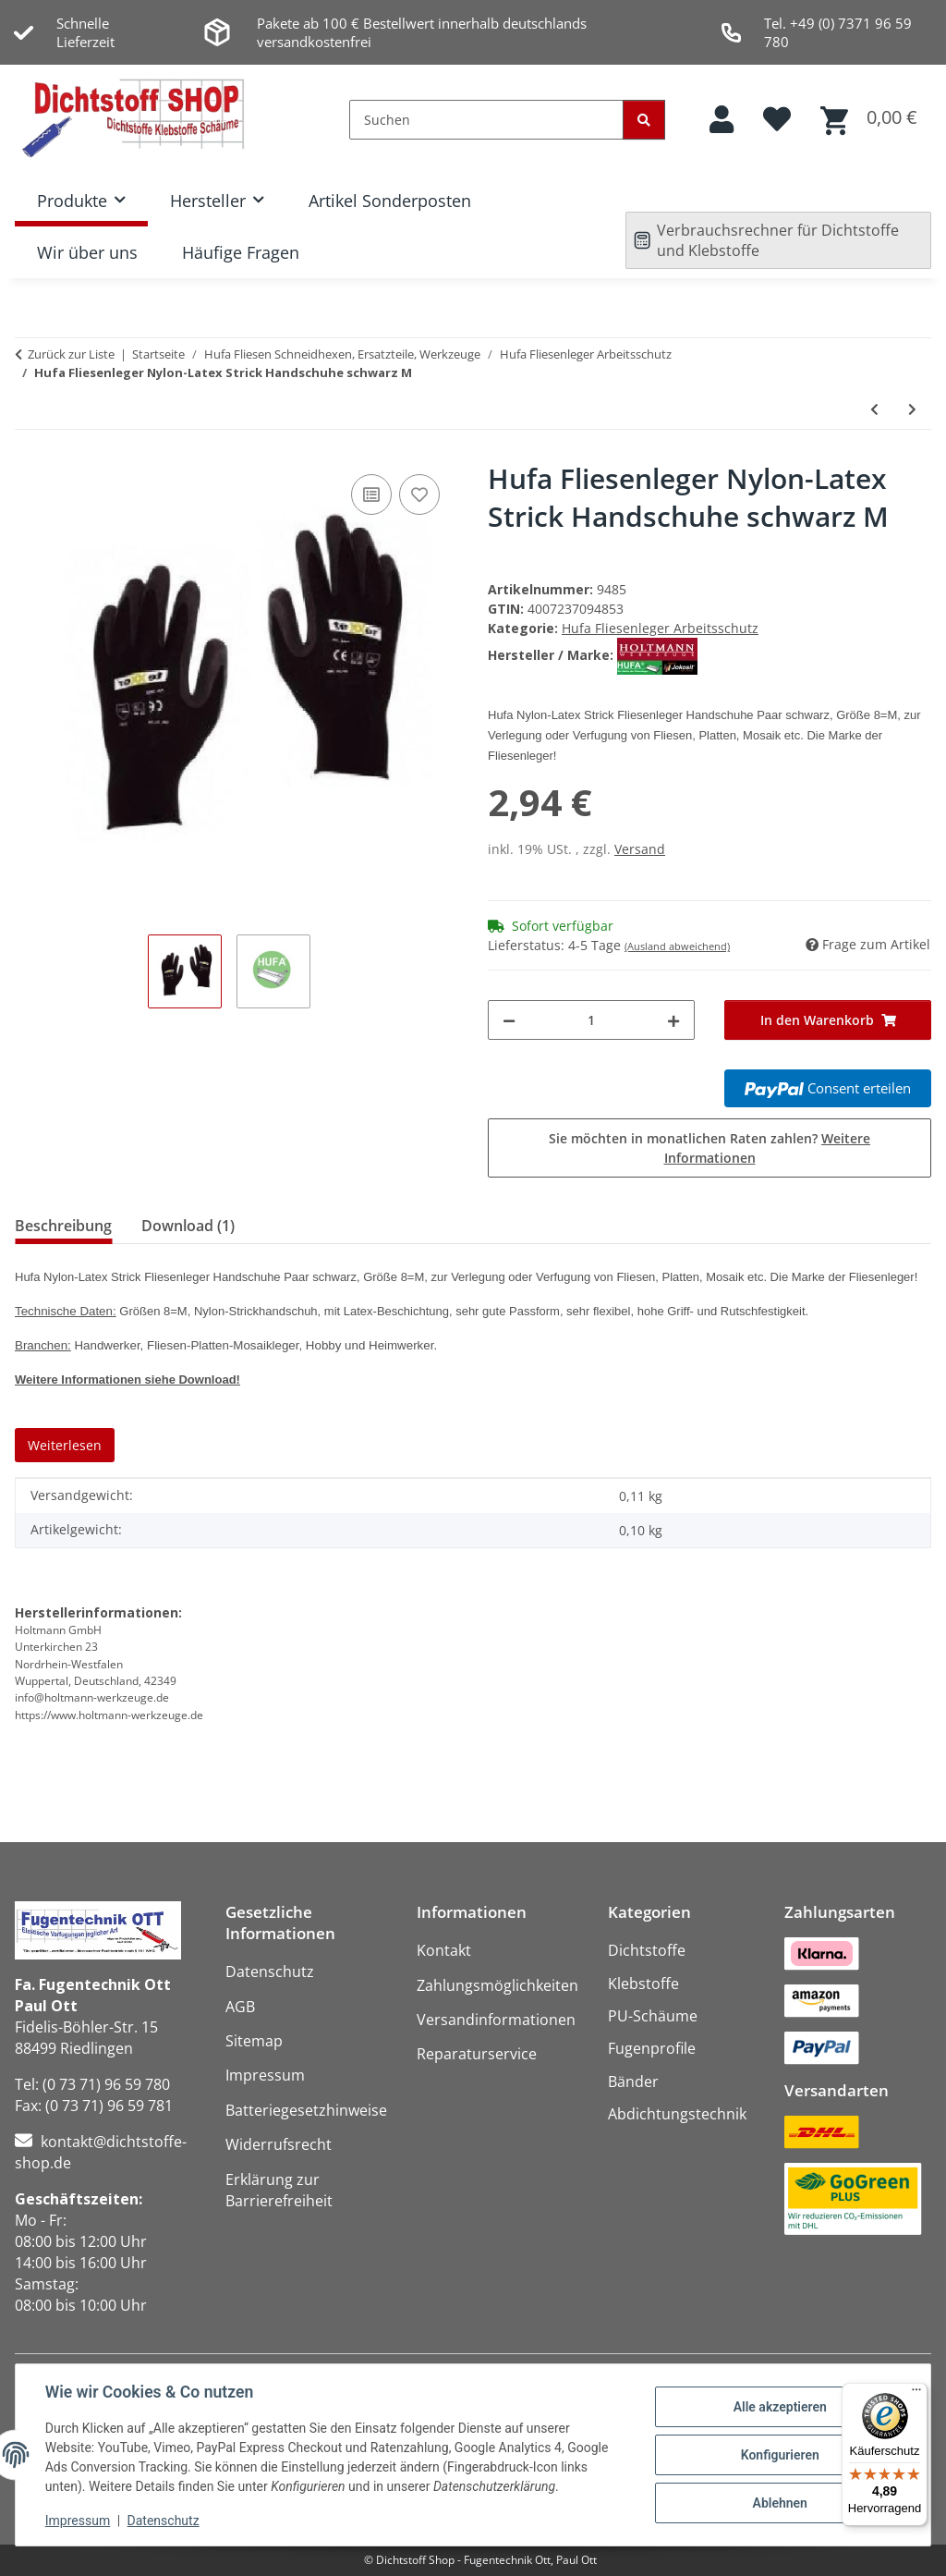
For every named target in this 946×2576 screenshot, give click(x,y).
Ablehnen (779, 2503)
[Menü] (916, 2394)
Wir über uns (87, 252)
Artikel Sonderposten (390, 200)
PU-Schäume (652, 2016)
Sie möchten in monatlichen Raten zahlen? (709, 1147)
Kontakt (444, 1950)
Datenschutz (163, 2520)
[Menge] (591, 1020)
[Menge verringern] (509, 1020)
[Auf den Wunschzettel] (419, 494)
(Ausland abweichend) (677, 946)
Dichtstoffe (646, 1950)
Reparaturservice (477, 2054)
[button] (721, 119)
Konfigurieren (779, 2455)
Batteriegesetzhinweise (306, 2110)
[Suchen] (486, 120)
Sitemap (254, 2041)
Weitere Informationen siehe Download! (127, 1379)
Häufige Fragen (240, 252)
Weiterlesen (65, 1445)
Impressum (77, 2520)
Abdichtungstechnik (677, 2114)
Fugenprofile (652, 2048)
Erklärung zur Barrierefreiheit (279, 2190)
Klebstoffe (643, 1983)
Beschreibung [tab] (63, 1225)
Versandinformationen (496, 2019)
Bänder (633, 2081)
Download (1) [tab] (188, 1225)
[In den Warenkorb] (827, 1020)
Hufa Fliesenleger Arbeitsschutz (660, 628)
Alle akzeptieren (779, 2406)
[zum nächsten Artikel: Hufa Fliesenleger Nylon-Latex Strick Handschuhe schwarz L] (912, 409)
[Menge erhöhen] (673, 1020)
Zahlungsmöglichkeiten (497, 1985)
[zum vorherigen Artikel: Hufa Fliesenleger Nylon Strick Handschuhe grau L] (874, 409)
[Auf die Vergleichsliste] (371, 494)
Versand (639, 849)
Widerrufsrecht (278, 2144)
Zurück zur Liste (71, 354)
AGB (240, 2006)
